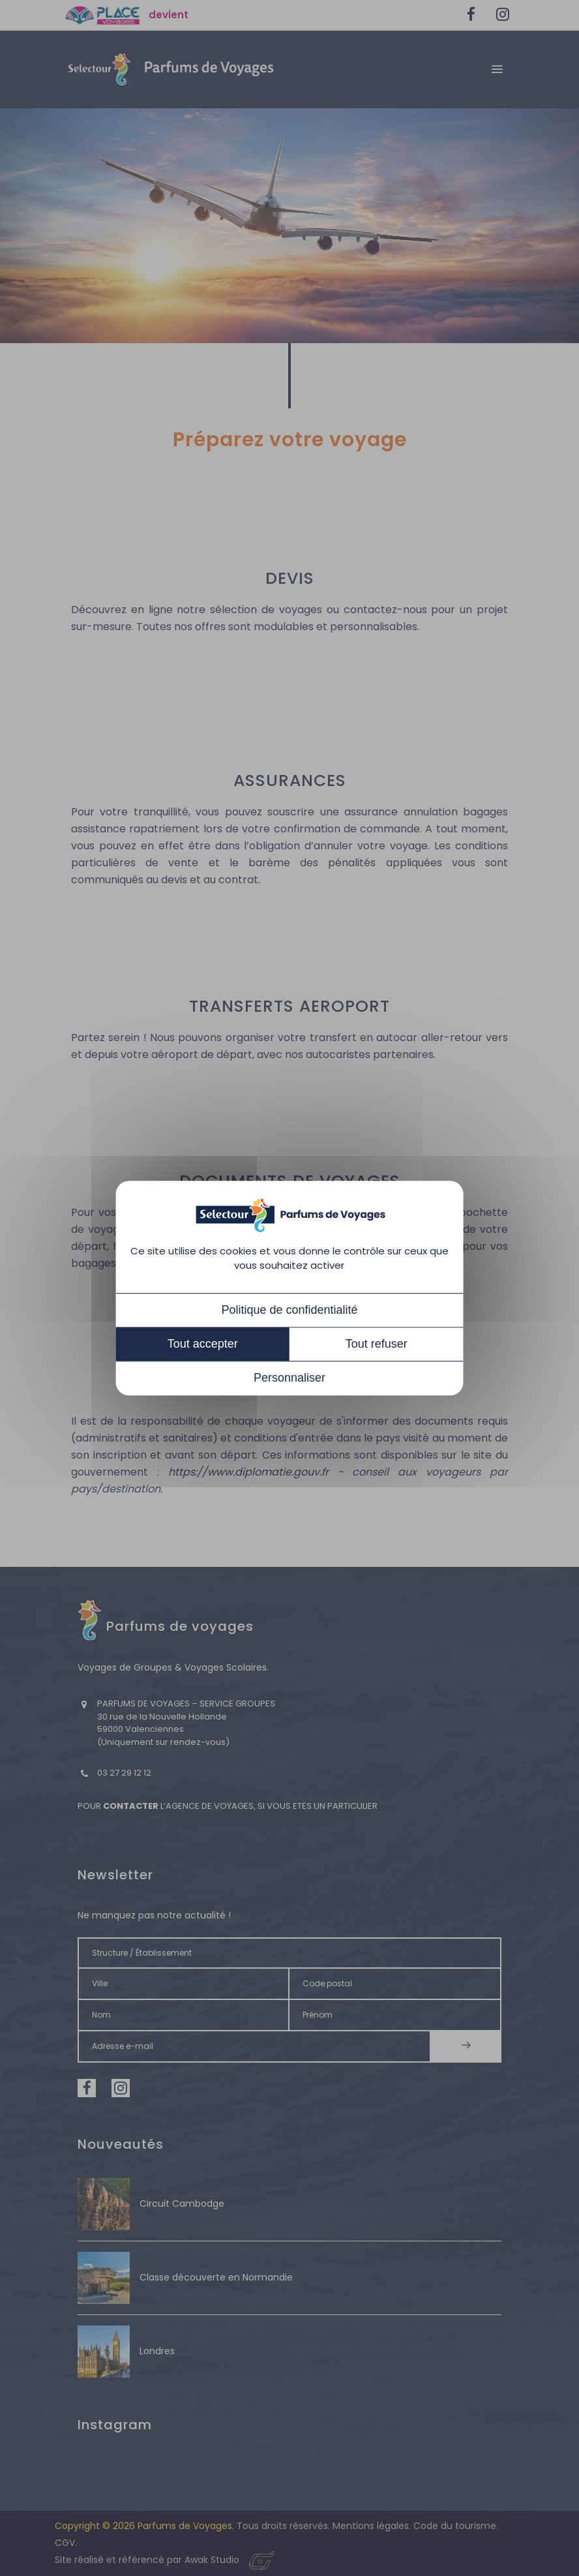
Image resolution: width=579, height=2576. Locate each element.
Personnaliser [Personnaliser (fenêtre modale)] (289, 1378)
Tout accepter (203, 1343)
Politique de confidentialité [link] (289, 1309)
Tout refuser (377, 1343)
